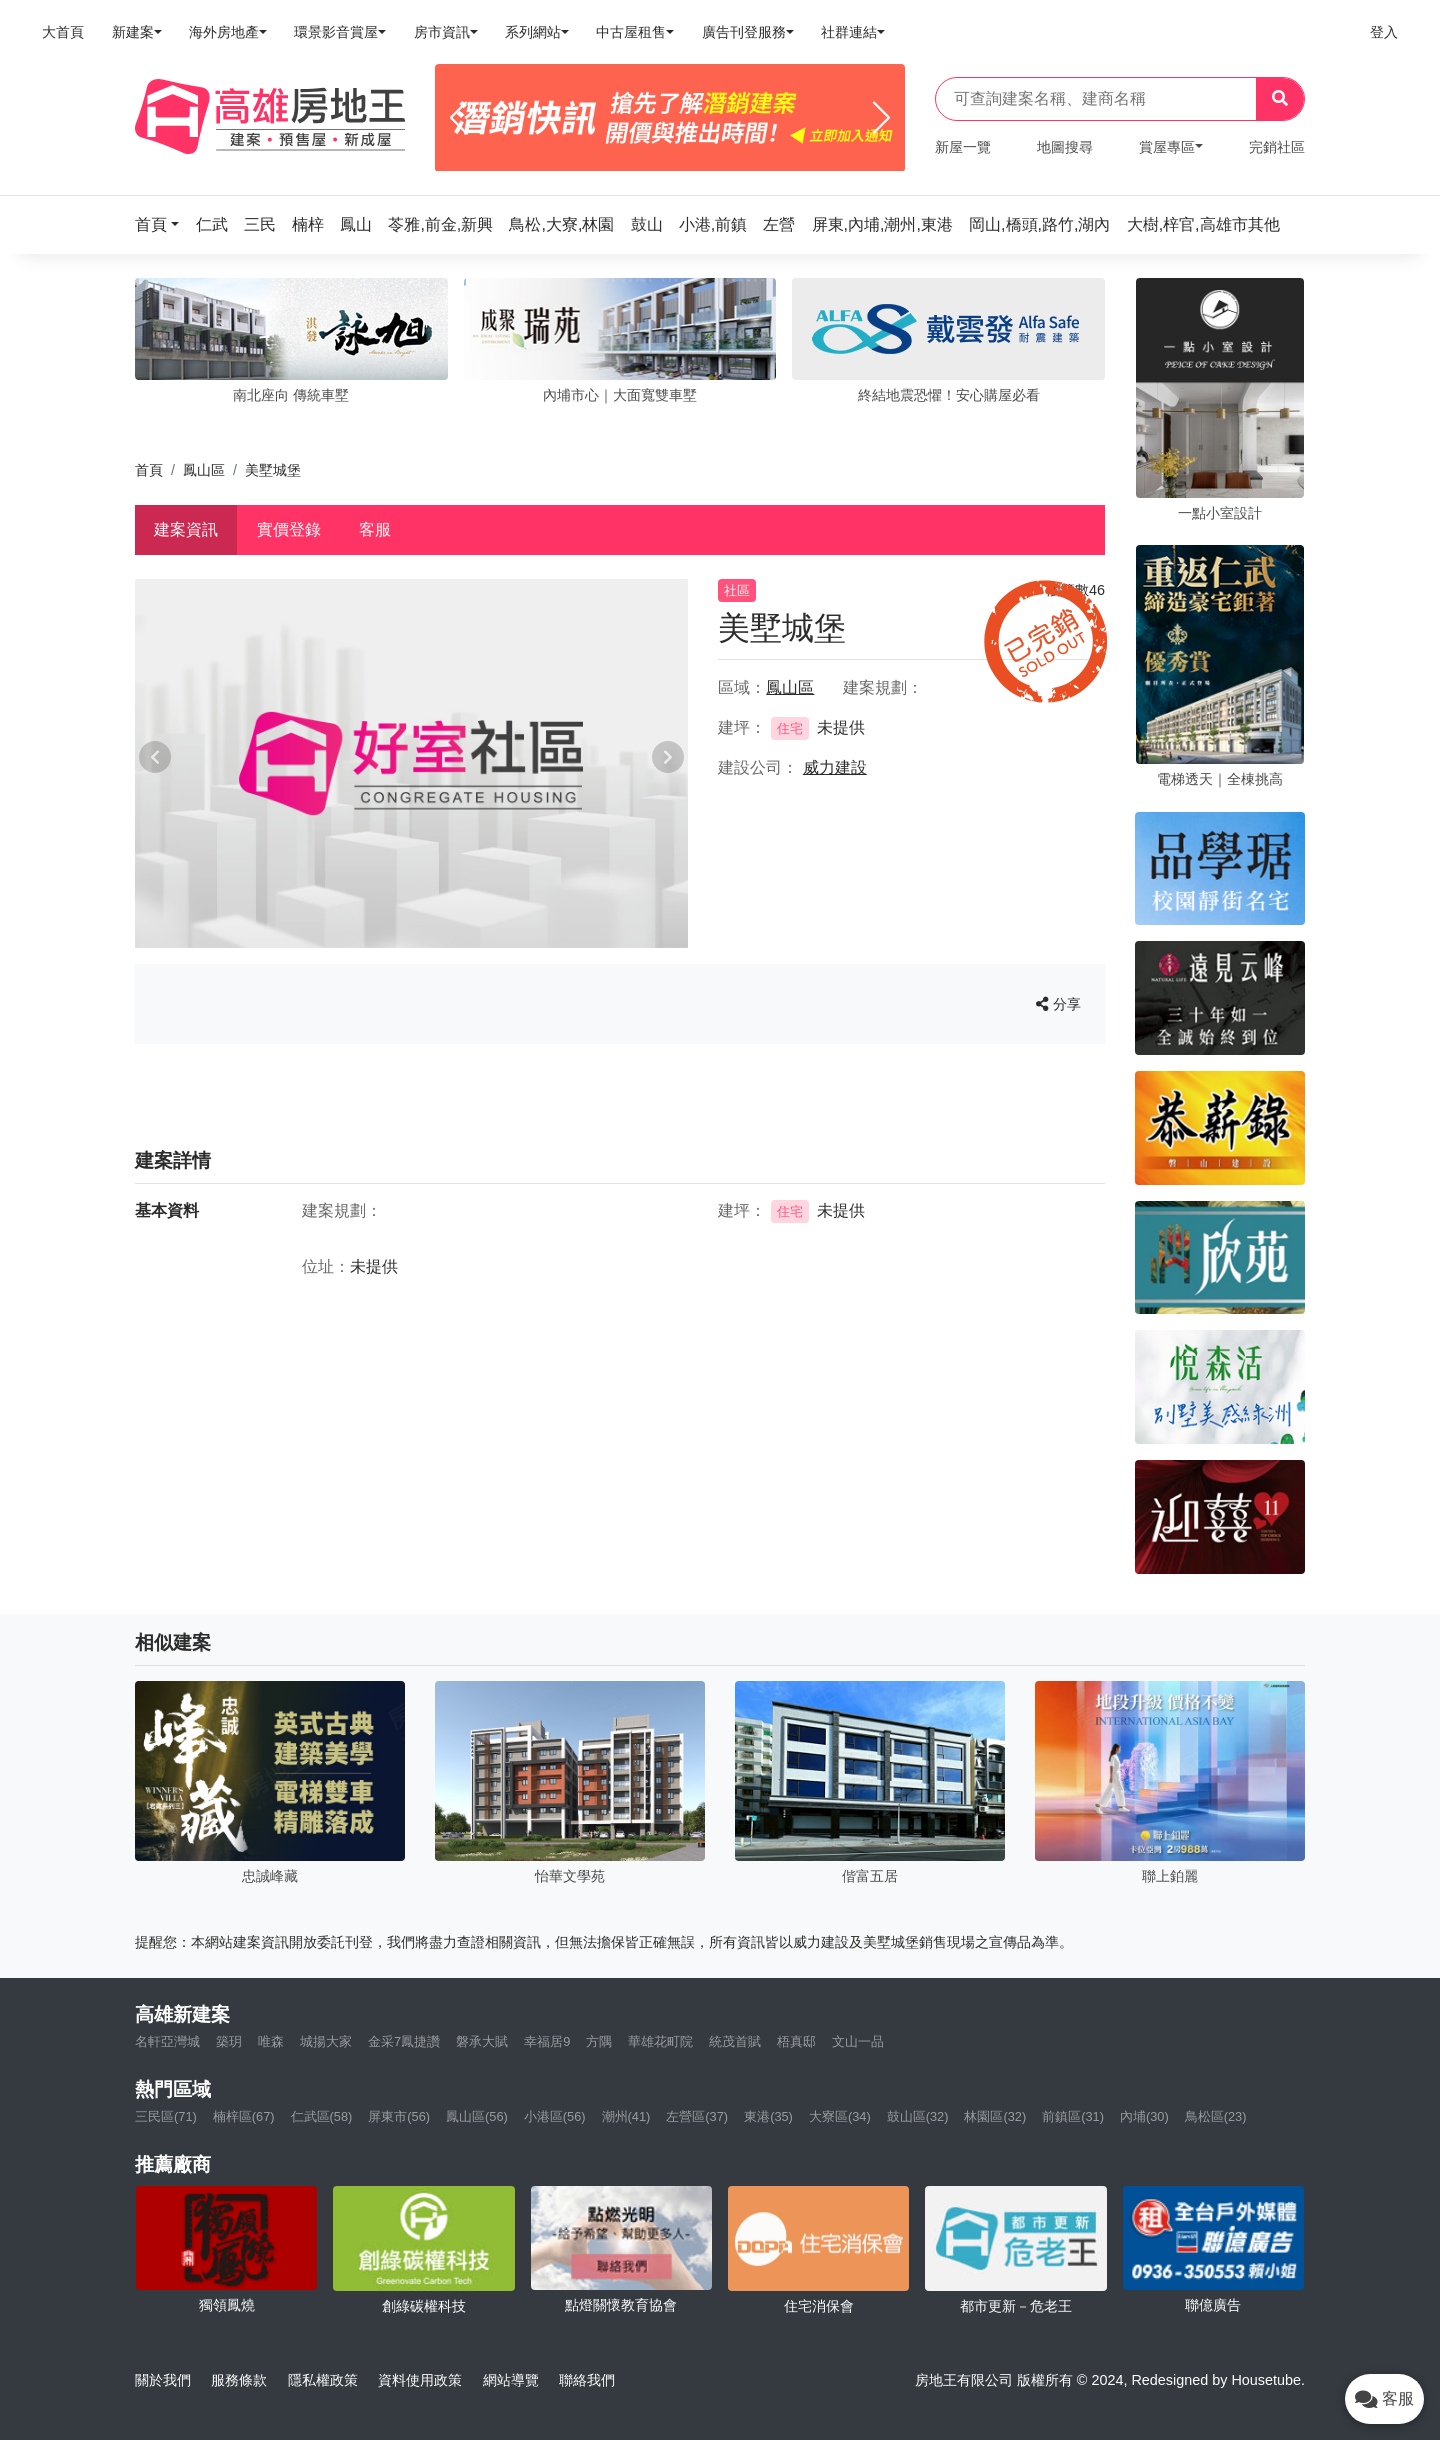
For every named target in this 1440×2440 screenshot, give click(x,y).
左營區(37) (697, 2116)
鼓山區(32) (918, 2116)
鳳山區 (204, 470)
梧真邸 (796, 2041)
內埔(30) (1144, 2116)
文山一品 (858, 2041)
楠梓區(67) (244, 2116)
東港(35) (768, 2116)
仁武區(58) (322, 2116)
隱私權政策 (323, 2380)
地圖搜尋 (1065, 147)
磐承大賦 (482, 2041)
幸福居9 (547, 2041)
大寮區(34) (840, 2116)
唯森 (271, 2041)
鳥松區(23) (1216, 2116)
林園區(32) (995, 2116)
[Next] (881, 118)
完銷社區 (1277, 147)
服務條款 (239, 2380)
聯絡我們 (587, 2380)
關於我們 (163, 2380)
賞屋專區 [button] (1167, 147)
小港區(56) (555, 2116)
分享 (1058, 1004)
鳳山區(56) (477, 2116)
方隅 (599, 2041)
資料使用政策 (420, 2380)
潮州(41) (626, 2116)
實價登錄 (289, 529)
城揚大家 (326, 2041)
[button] (163, 224)
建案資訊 (186, 529)
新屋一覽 (963, 147)
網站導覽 (511, 2380)
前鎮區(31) (1073, 2116)
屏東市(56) (399, 2116)
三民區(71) (166, 2116)
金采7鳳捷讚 (404, 2041)
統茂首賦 (735, 2041)
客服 (375, 529)
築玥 (229, 2041)
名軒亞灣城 (167, 2041)
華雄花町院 (660, 2041)
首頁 (149, 470)
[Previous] (458, 118)
